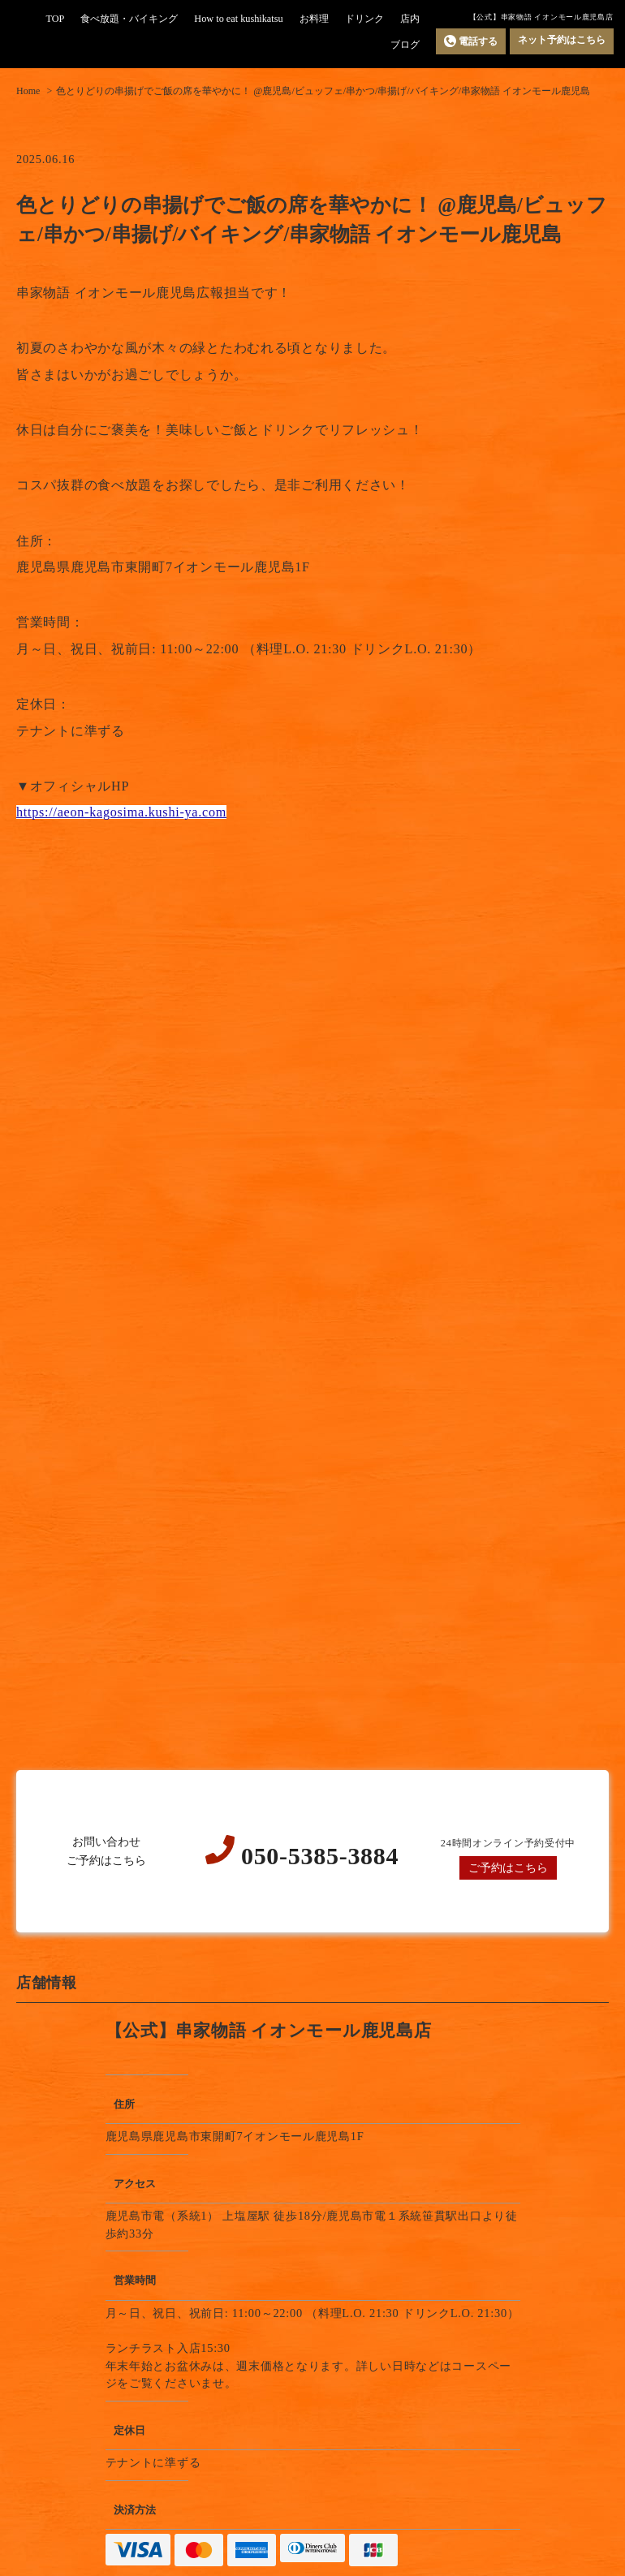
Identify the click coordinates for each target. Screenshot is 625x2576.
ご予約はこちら (508, 1867)
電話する (471, 41)
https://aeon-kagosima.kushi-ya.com (121, 812)
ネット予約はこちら (562, 39)
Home (28, 91)
